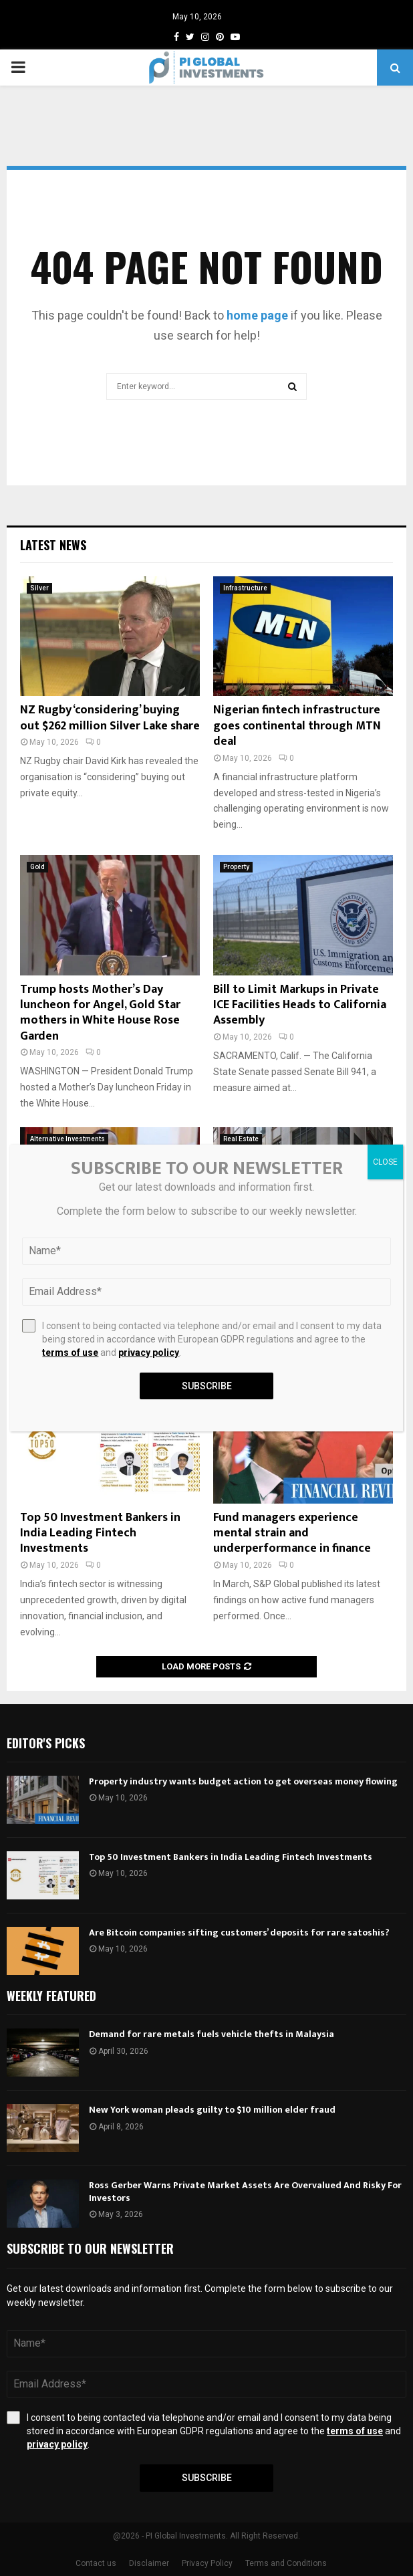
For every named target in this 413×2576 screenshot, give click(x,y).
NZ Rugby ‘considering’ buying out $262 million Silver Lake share (110, 717)
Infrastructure (245, 588)
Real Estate (241, 1139)
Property (236, 866)
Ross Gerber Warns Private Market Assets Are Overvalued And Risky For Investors (245, 2191)
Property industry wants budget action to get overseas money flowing (243, 1781)
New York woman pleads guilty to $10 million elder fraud (212, 2109)
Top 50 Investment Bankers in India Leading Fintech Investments (100, 1533)
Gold (37, 866)
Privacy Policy (207, 2563)
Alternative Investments (67, 1139)
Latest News (53, 545)
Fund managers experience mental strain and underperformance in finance (292, 1533)
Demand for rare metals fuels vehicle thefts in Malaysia (211, 2034)
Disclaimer (149, 2563)
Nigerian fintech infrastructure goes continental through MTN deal (297, 725)
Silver (39, 588)
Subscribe (207, 2477)
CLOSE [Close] (385, 1162)
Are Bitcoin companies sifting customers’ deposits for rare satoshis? (239, 1932)
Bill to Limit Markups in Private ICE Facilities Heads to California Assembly (299, 1005)
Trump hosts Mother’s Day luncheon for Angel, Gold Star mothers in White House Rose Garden (100, 1012)
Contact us (96, 2563)
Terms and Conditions (286, 2563)
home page (257, 315)
